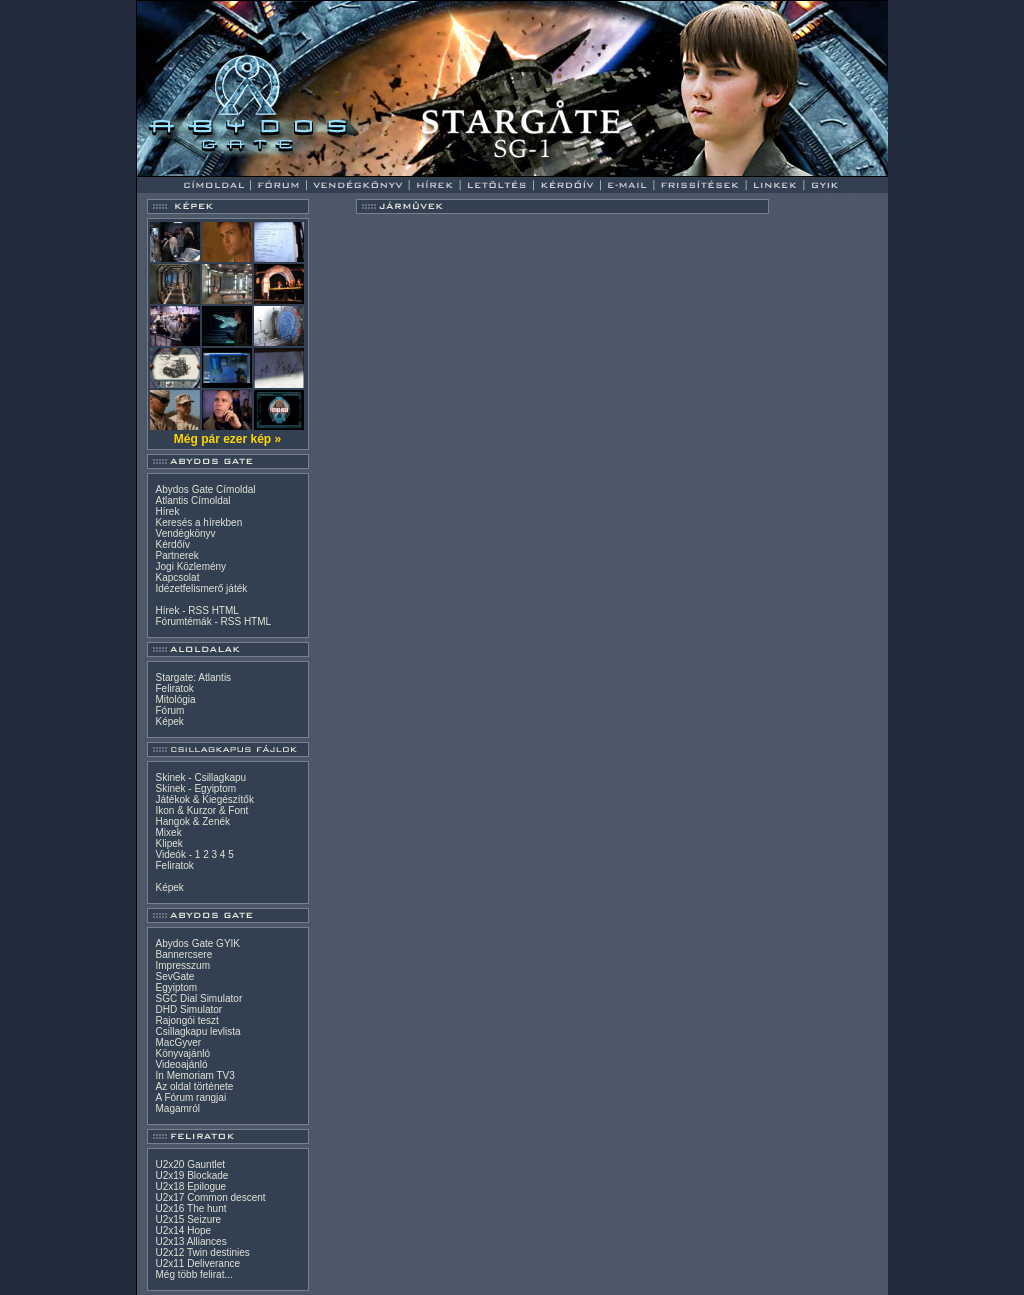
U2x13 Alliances (191, 1241)
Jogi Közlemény (191, 566)
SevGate (175, 976)
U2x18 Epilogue (191, 1186)
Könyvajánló (183, 1053)
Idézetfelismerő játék (202, 588)
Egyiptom (177, 987)
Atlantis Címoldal (193, 500)
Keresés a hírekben (199, 522)
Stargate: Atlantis (194, 677)
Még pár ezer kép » (227, 439)
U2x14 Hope (184, 1230)
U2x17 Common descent (211, 1197)
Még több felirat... (194, 1274)
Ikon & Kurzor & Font (202, 810)
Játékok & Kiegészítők (205, 799)
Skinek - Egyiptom (196, 788)
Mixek (169, 832)
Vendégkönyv (186, 533)
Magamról (178, 1108)
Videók (171, 854)
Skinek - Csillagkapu (201, 777)
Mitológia (176, 699)
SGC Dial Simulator (199, 998)
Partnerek (177, 555)
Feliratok (175, 688)
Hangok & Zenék (193, 821)
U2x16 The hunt (191, 1208)
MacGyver (179, 1042)
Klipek (169, 843)
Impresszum (183, 965)
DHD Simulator (189, 1009)
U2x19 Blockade (192, 1175)
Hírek (168, 511)
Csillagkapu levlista (198, 1031)
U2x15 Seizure (189, 1219)
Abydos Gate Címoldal (206, 489)
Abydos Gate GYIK (198, 943)
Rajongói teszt (187, 1020)
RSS (198, 610)
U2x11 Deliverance (198, 1263)
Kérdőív (173, 544)
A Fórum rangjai (191, 1097)
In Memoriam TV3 (195, 1075)
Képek (170, 721)
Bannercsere (184, 954)
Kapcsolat (178, 577)
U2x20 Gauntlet (191, 1164)
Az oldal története (195, 1086)
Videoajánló (182, 1064)
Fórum (170, 710)
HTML (225, 610)
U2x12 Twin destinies (203, 1252)
